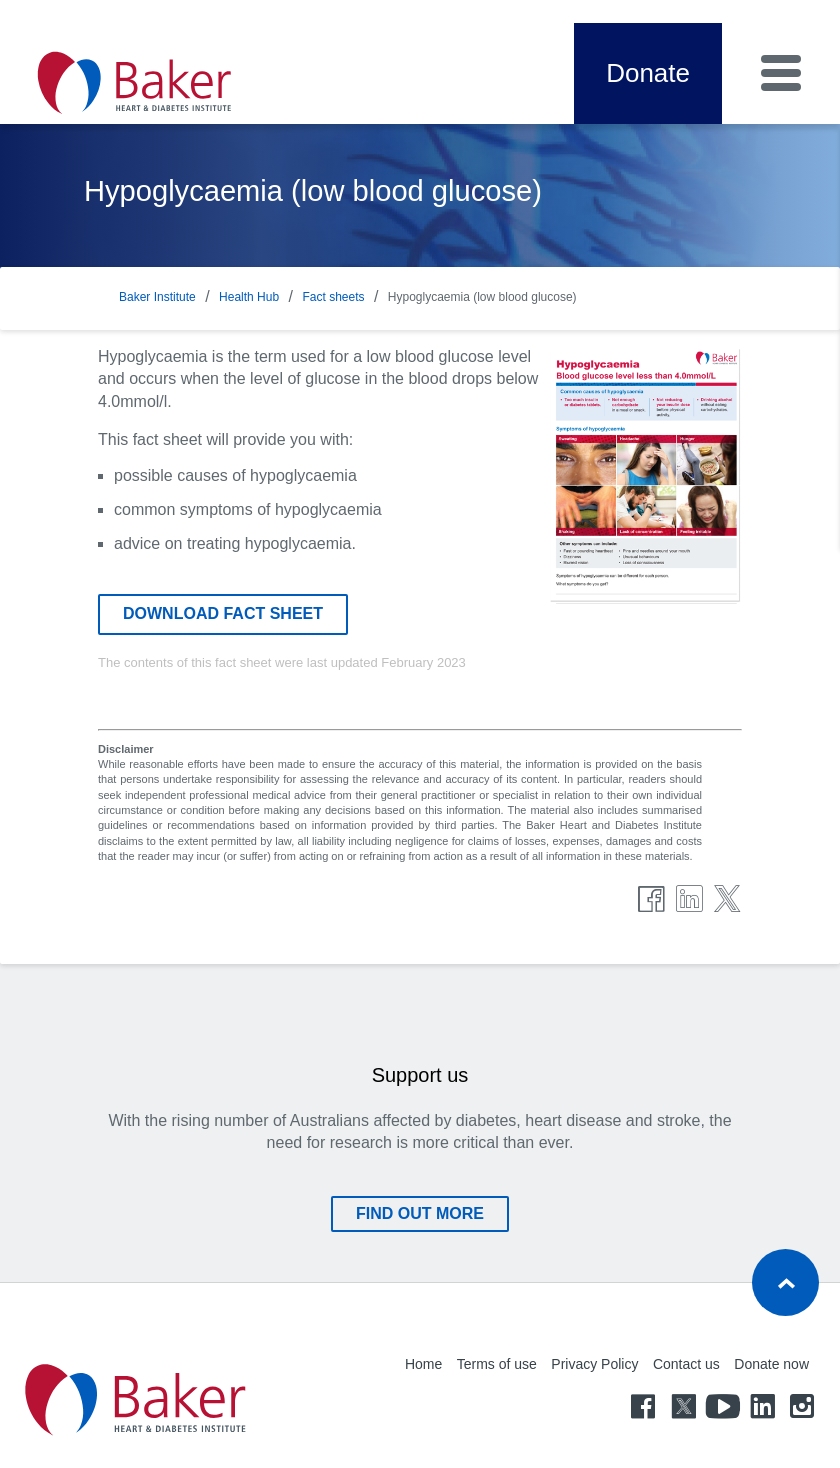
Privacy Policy (594, 1364)
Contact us (686, 1364)
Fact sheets (333, 297)
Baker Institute (157, 297)
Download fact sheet (223, 613)
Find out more (420, 1213)
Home (423, 1364)
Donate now (771, 1364)
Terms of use (497, 1364)
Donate (648, 73)
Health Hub (249, 297)
